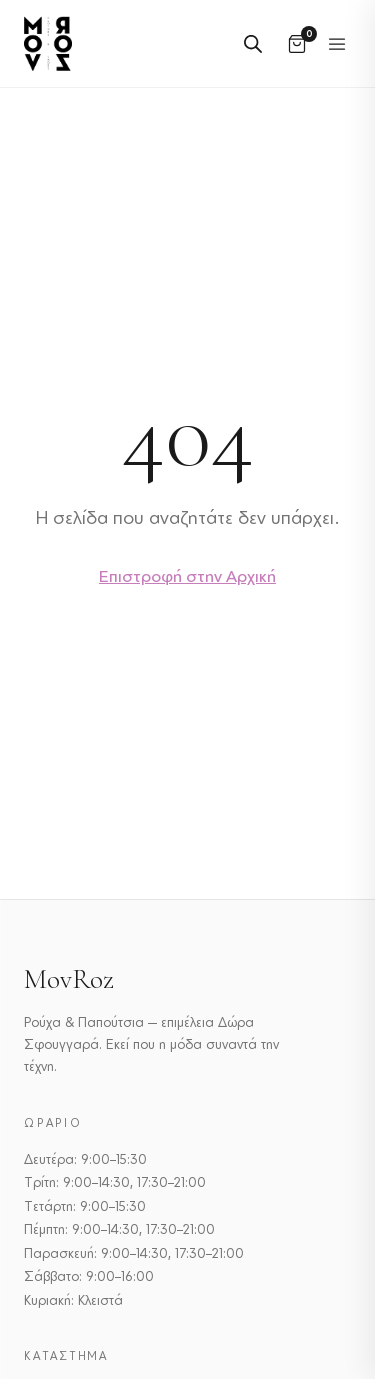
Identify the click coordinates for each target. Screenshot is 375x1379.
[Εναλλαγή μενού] (337, 44)
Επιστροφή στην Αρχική (187, 576)
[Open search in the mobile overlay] (253, 43)
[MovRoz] (48, 43)
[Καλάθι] (297, 44)
